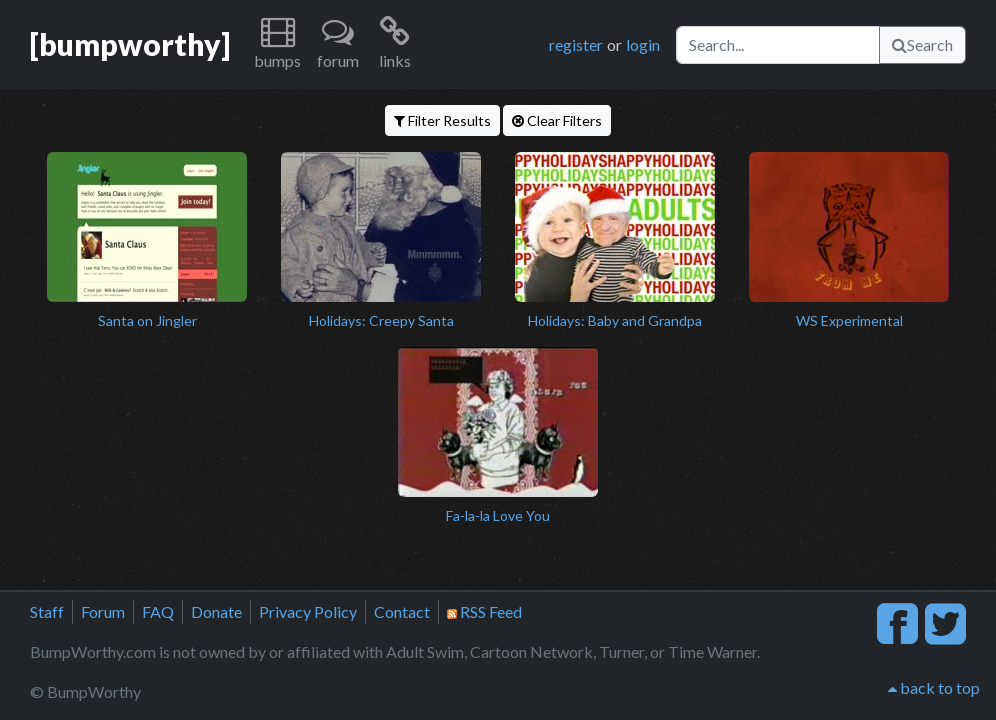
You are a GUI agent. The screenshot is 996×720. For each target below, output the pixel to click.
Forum (103, 611)
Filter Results (442, 120)
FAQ (158, 611)
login (643, 44)
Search (922, 44)
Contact (402, 611)
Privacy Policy (308, 611)
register (576, 44)
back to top (934, 687)
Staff (47, 611)
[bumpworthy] (130, 44)
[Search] (778, 45)
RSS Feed (484, 611)
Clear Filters (557, 120)
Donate (216, 611)
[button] (277, 44)
